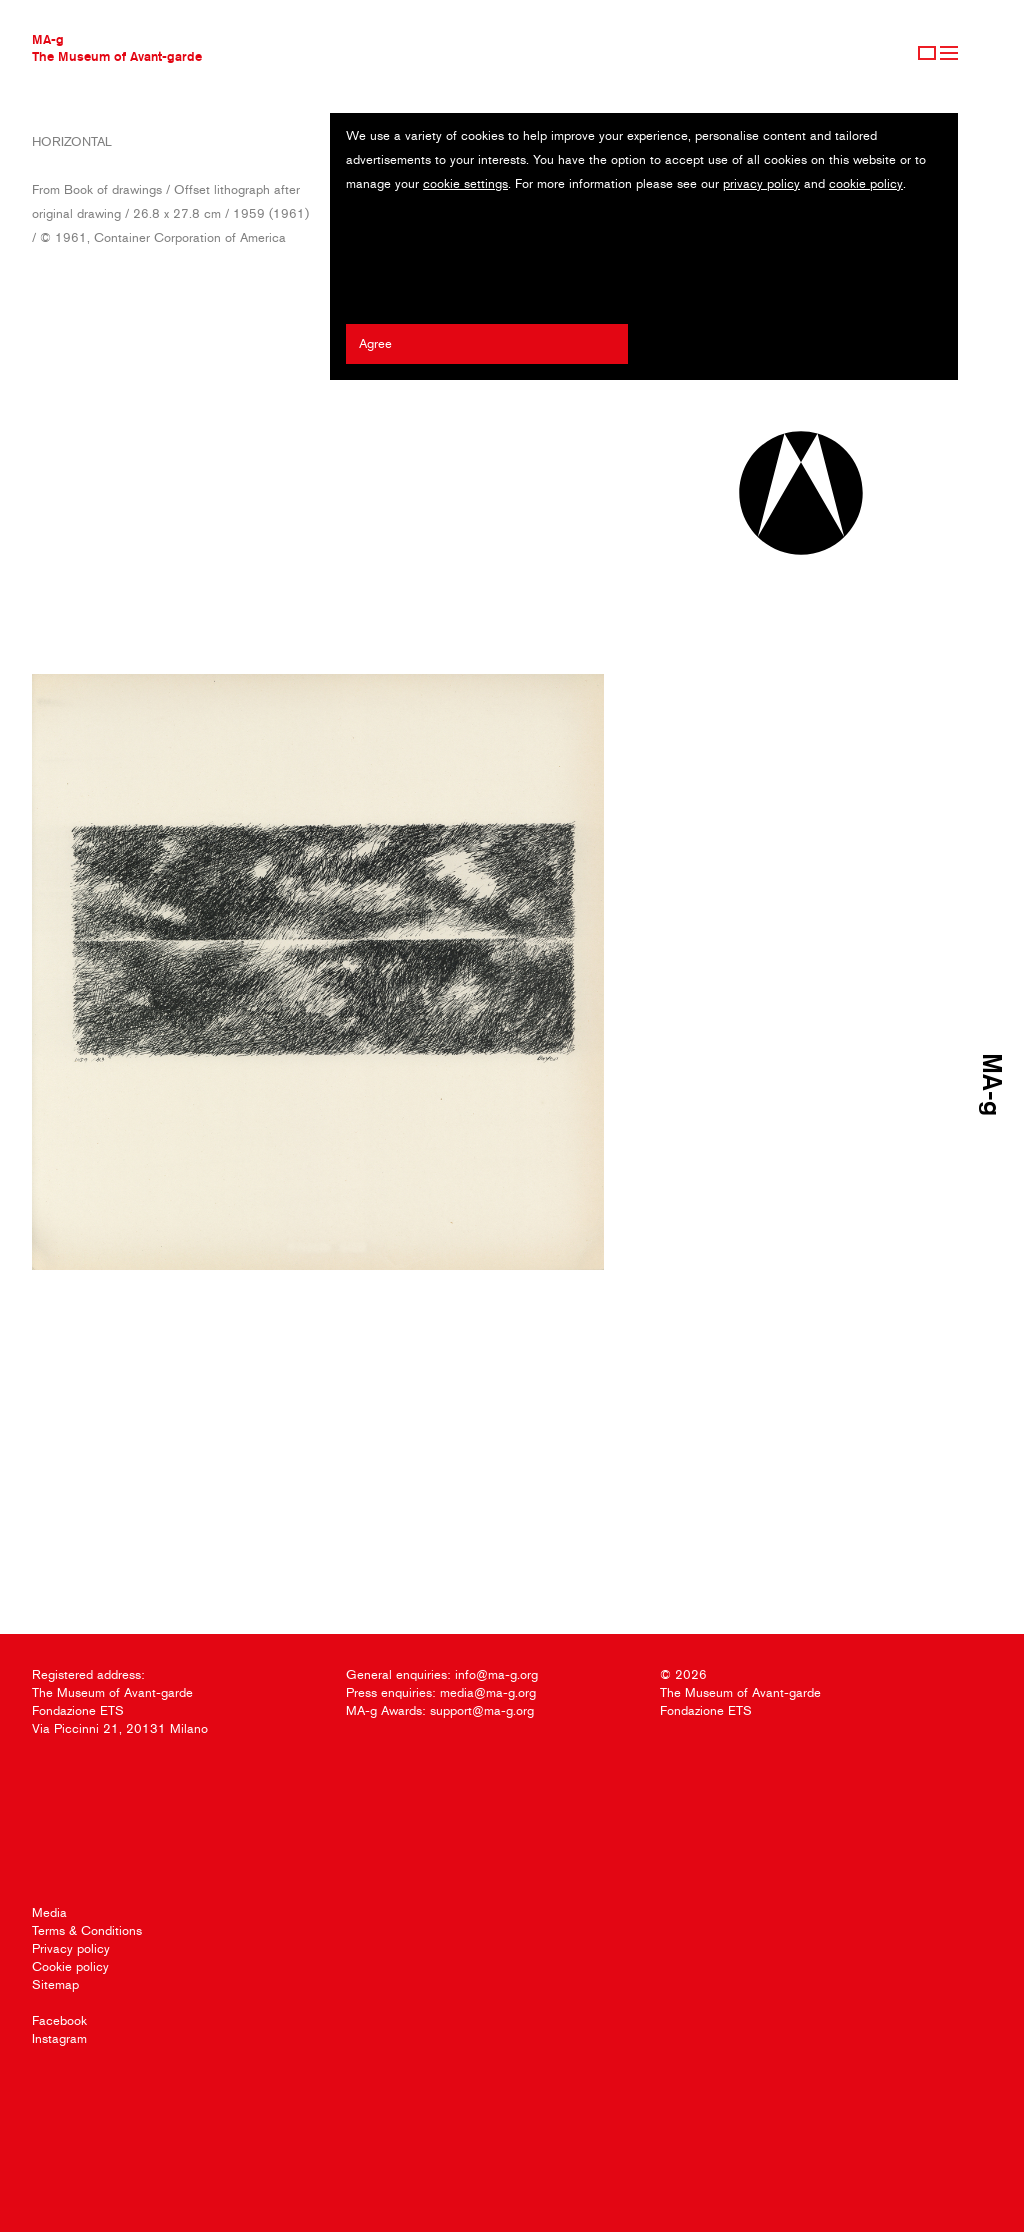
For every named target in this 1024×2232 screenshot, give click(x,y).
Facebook (59, 2020)
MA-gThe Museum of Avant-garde (117, 47)
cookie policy (866, 183)
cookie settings (465, 183)
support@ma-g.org (482, 1710)
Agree (375, 343)
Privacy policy (71, 1948)
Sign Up (927, 53)
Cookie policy (70, 1966)
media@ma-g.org (488, 1692)
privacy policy (761, 183)
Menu (949, 53)
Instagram (59, 2038)
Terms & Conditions (87, 1930)
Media (49, 1912)
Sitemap (55, 1984)
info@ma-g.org (496, 1674)
